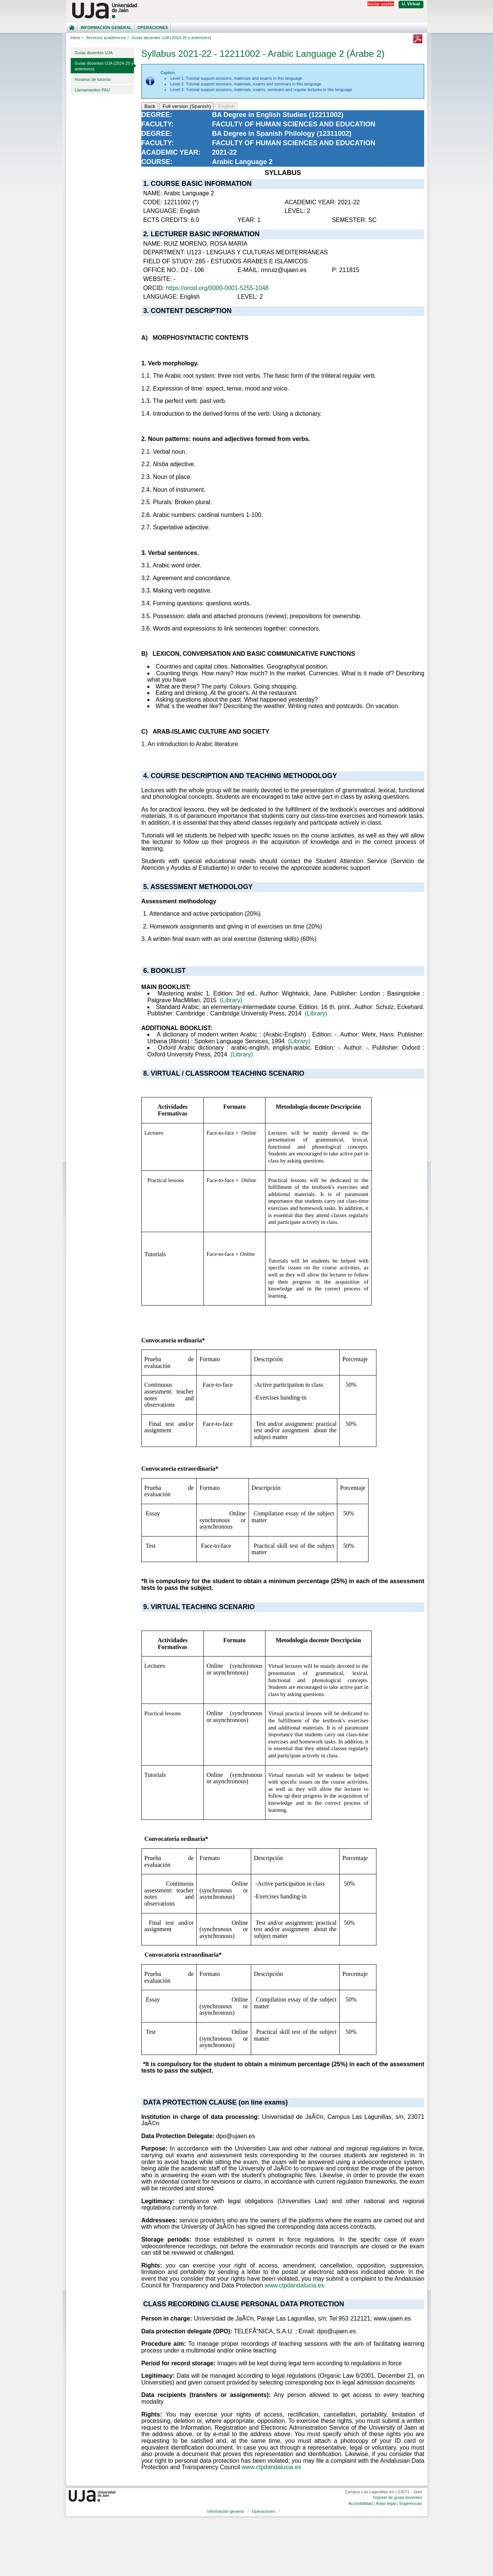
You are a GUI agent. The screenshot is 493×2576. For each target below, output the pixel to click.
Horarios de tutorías (93, 79)
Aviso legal (386, 2503)
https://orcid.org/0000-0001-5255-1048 (217, 288)
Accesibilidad (361, 2503)
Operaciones (152, 27)
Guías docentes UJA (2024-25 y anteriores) (104, 66)
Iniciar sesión (380, 4)
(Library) (231, 1000)
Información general (106, 27)
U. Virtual (411, 4)
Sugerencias (410, 2503)
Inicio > (77, 37)
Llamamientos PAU (92, 90)
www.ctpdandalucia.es (294, 2285)
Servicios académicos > (107, 37)
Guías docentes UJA (94, 52)
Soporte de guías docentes (397, 2497)
